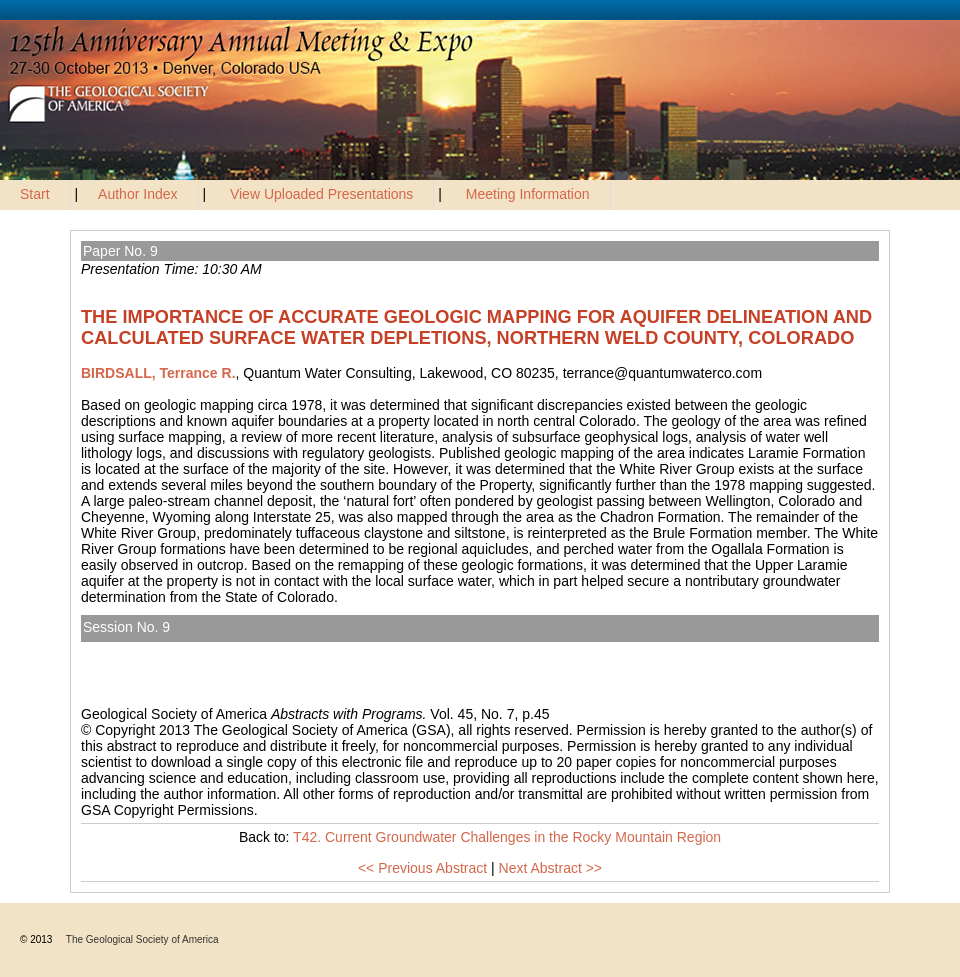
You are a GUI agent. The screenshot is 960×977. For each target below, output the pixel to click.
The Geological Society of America (142, 939)
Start (35, 194)
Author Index (137, 194)
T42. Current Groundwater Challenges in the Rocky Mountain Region (309, 650)
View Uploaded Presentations (321, 194)
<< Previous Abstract (422, 868)
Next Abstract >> (551, 868)
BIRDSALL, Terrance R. (158, 373)
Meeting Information (528, 194)
